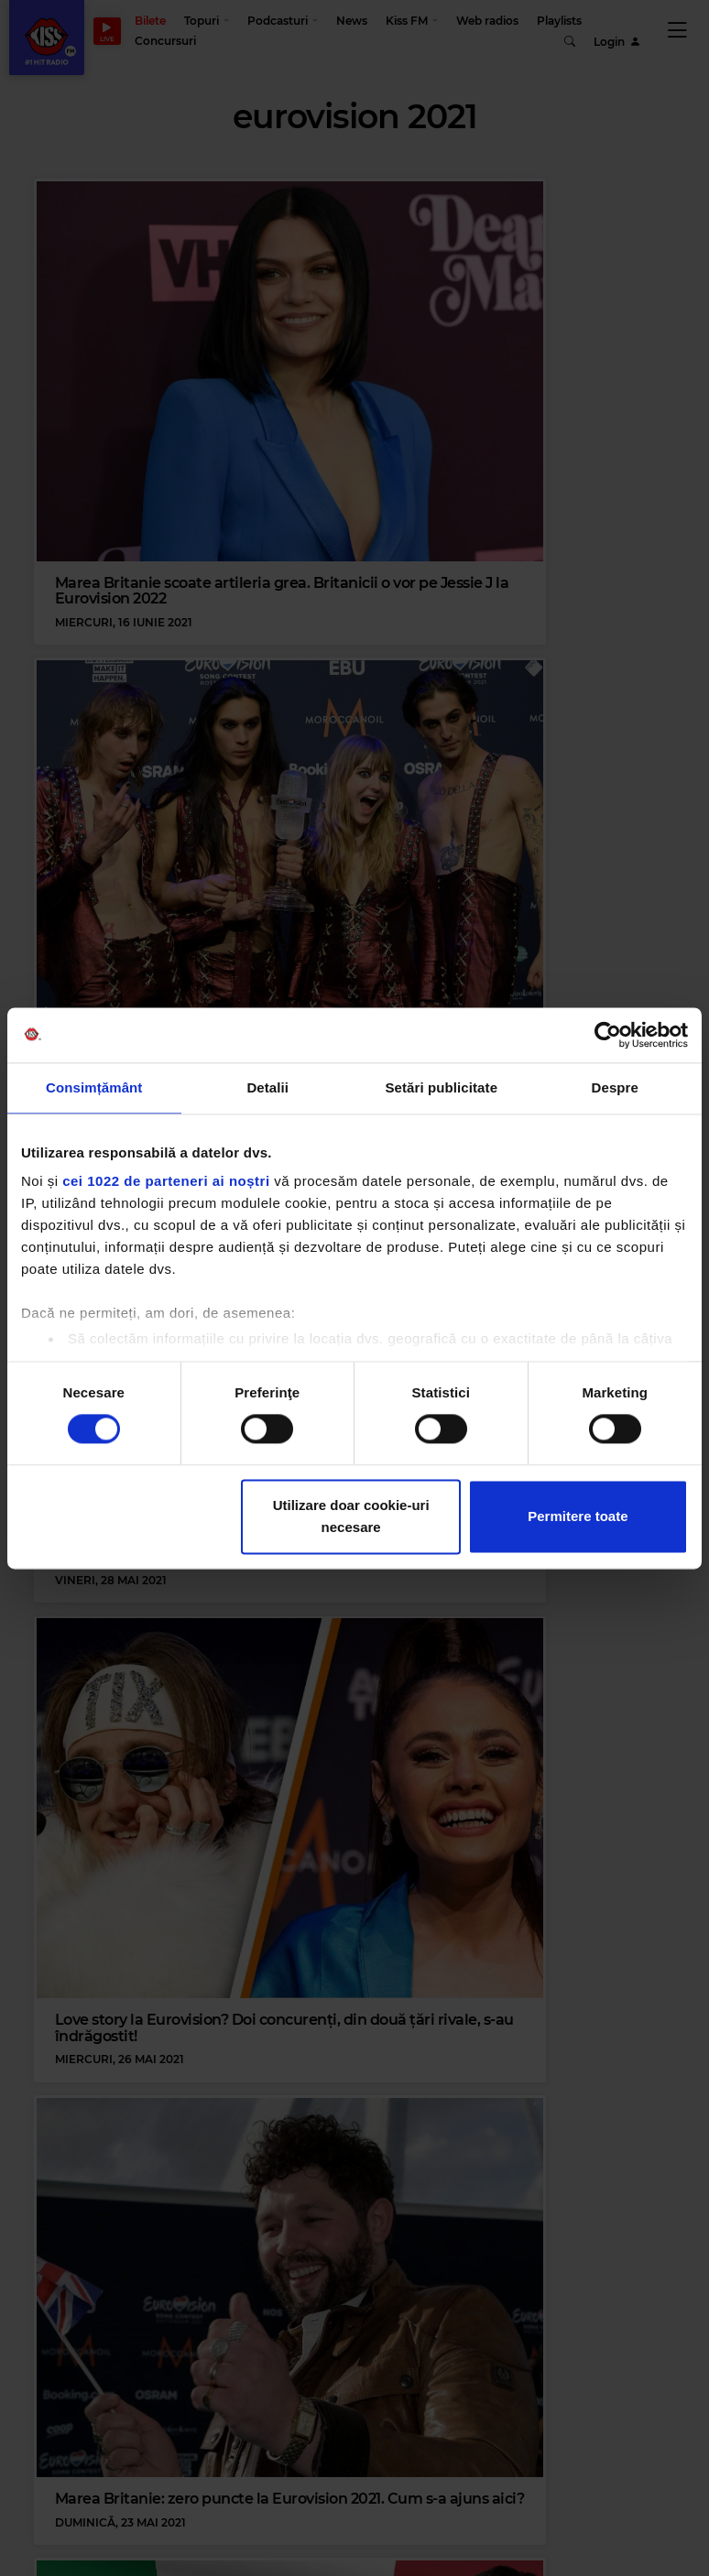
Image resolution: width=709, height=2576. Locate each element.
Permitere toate (577, 1516)
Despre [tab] (615, 1087)
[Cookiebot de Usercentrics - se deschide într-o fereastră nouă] (608, 1035)
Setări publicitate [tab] (441, 1087)
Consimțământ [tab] (94, 1087)
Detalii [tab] (267, 1087)
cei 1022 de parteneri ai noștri (165, 1181)
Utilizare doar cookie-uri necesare (351, 1516)
